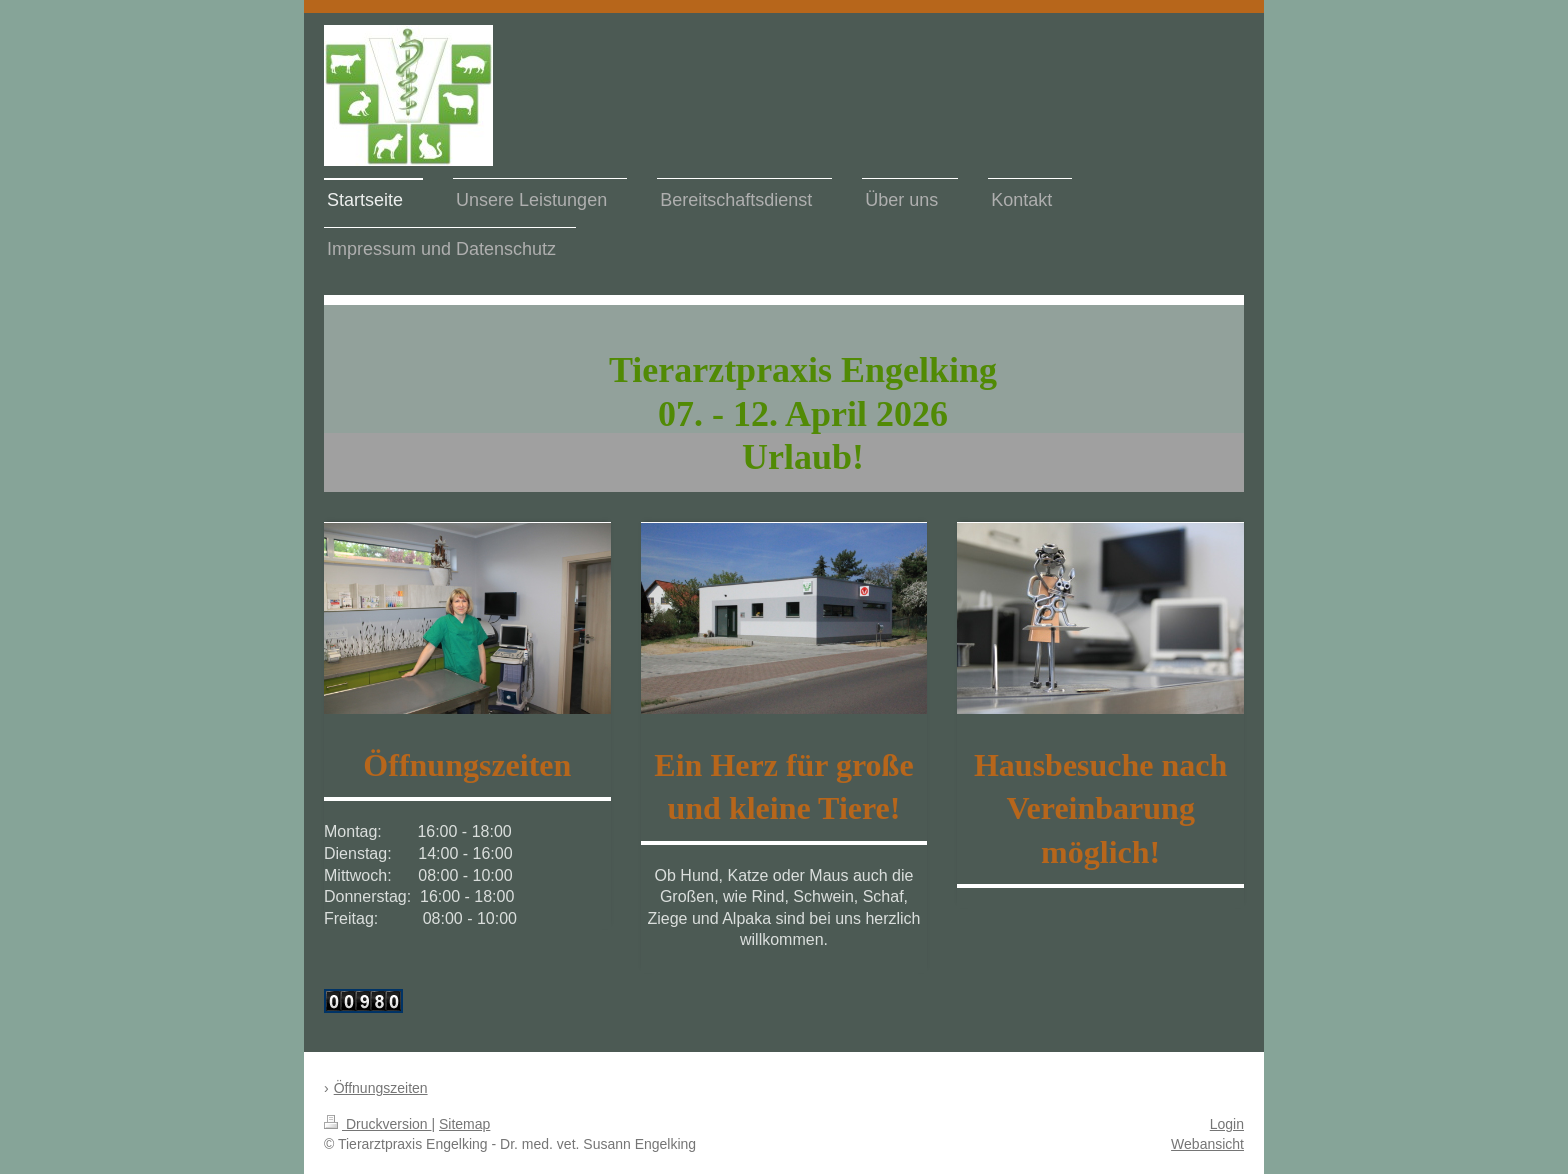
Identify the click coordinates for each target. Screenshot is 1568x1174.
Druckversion (377, 1124)
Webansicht (1207, 1144)
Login (1227, 1124)
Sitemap (464, 1124)
